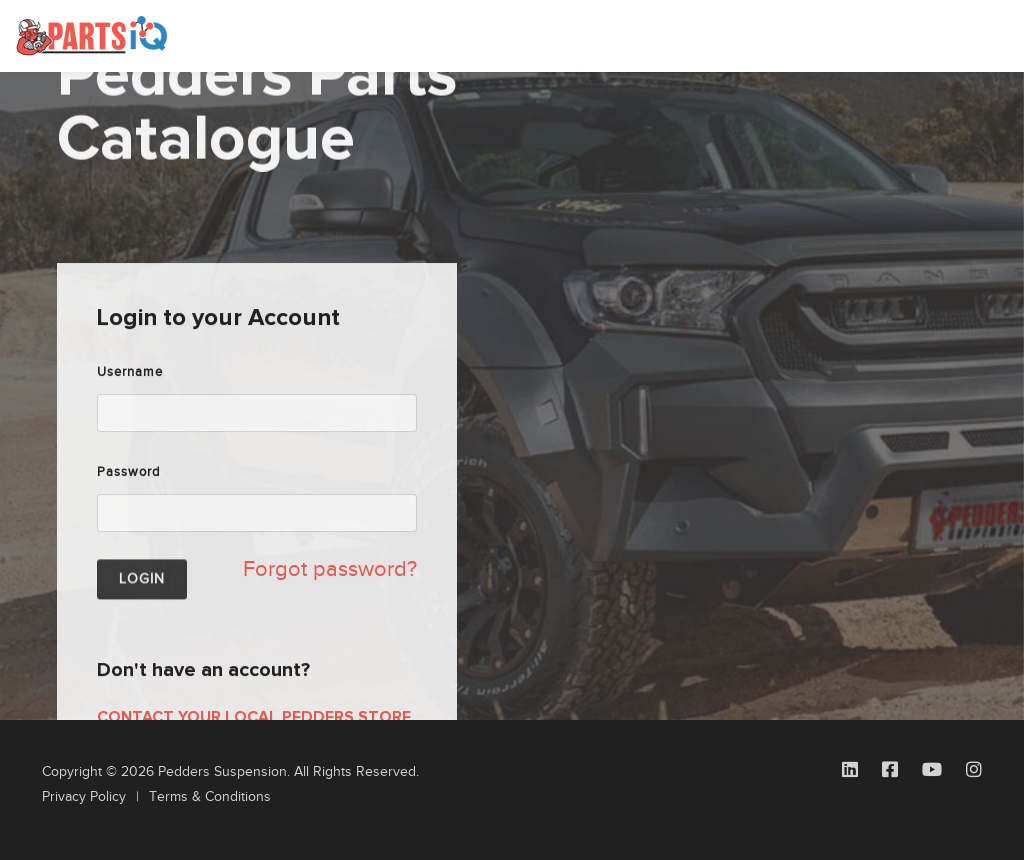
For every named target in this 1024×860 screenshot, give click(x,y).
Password (128, 521)
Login (142, 632)
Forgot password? (330, 618)
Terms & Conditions (210, 797)
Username (130, 421)
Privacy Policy (84, 797)
